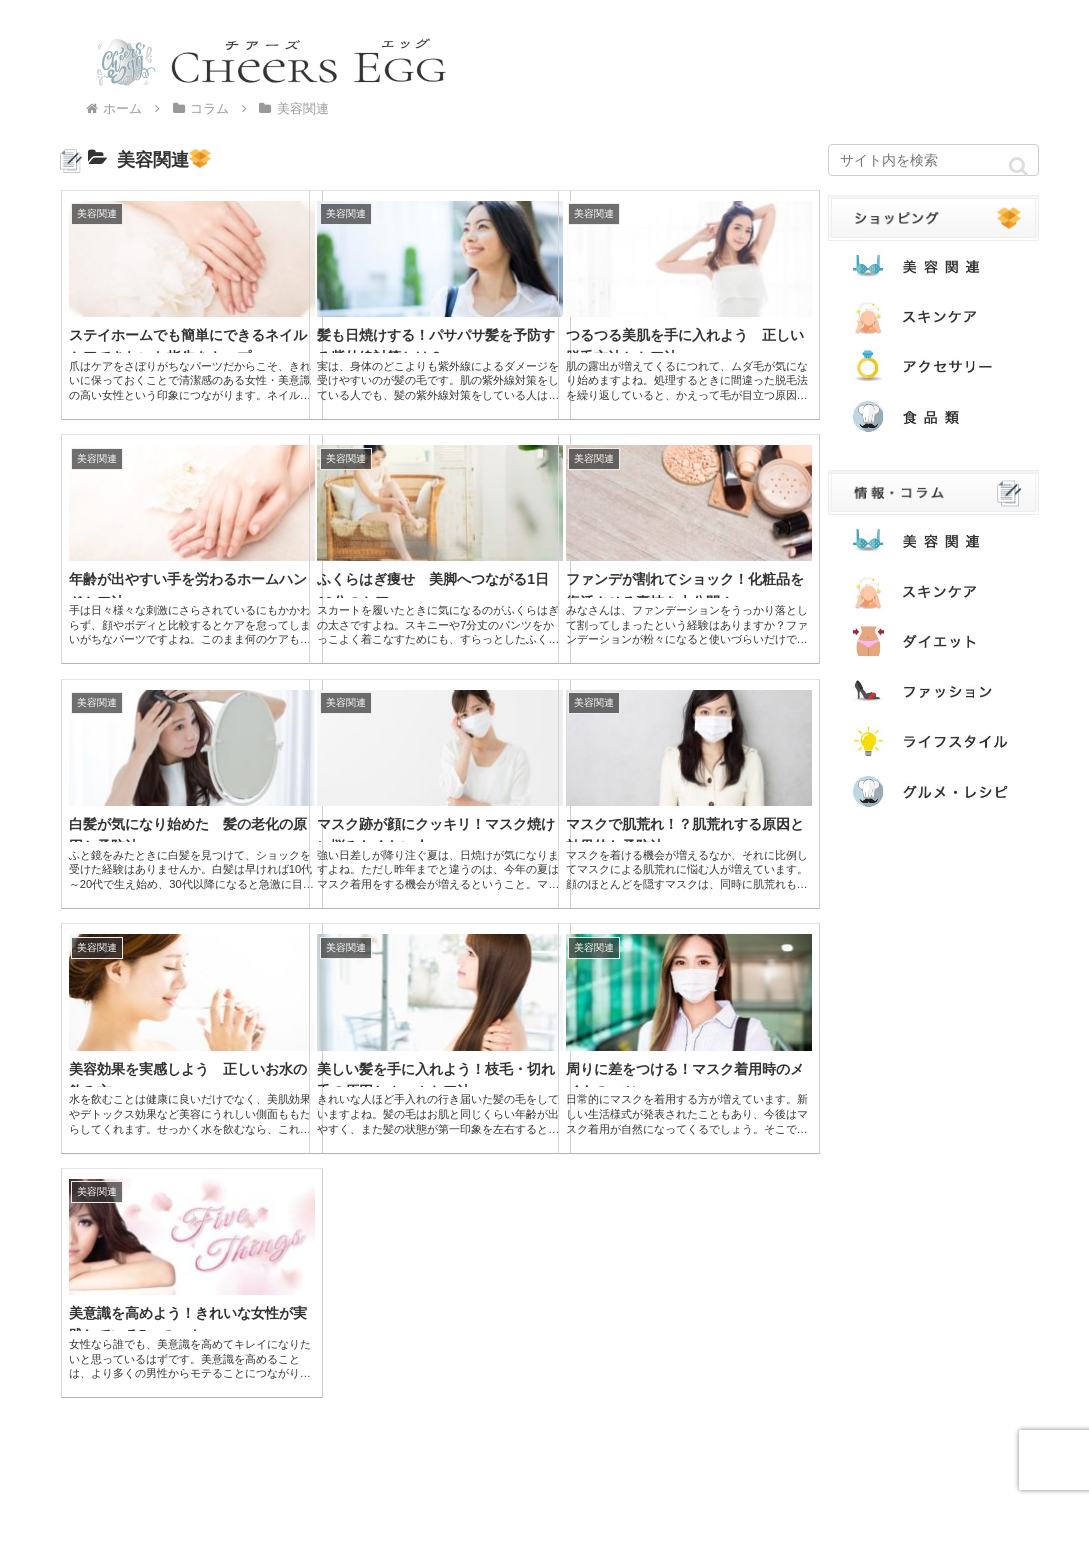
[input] (933, 160)
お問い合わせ (231, 1522)
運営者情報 (329, 1522)
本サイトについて (112, 1522)
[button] (1018, 166)
